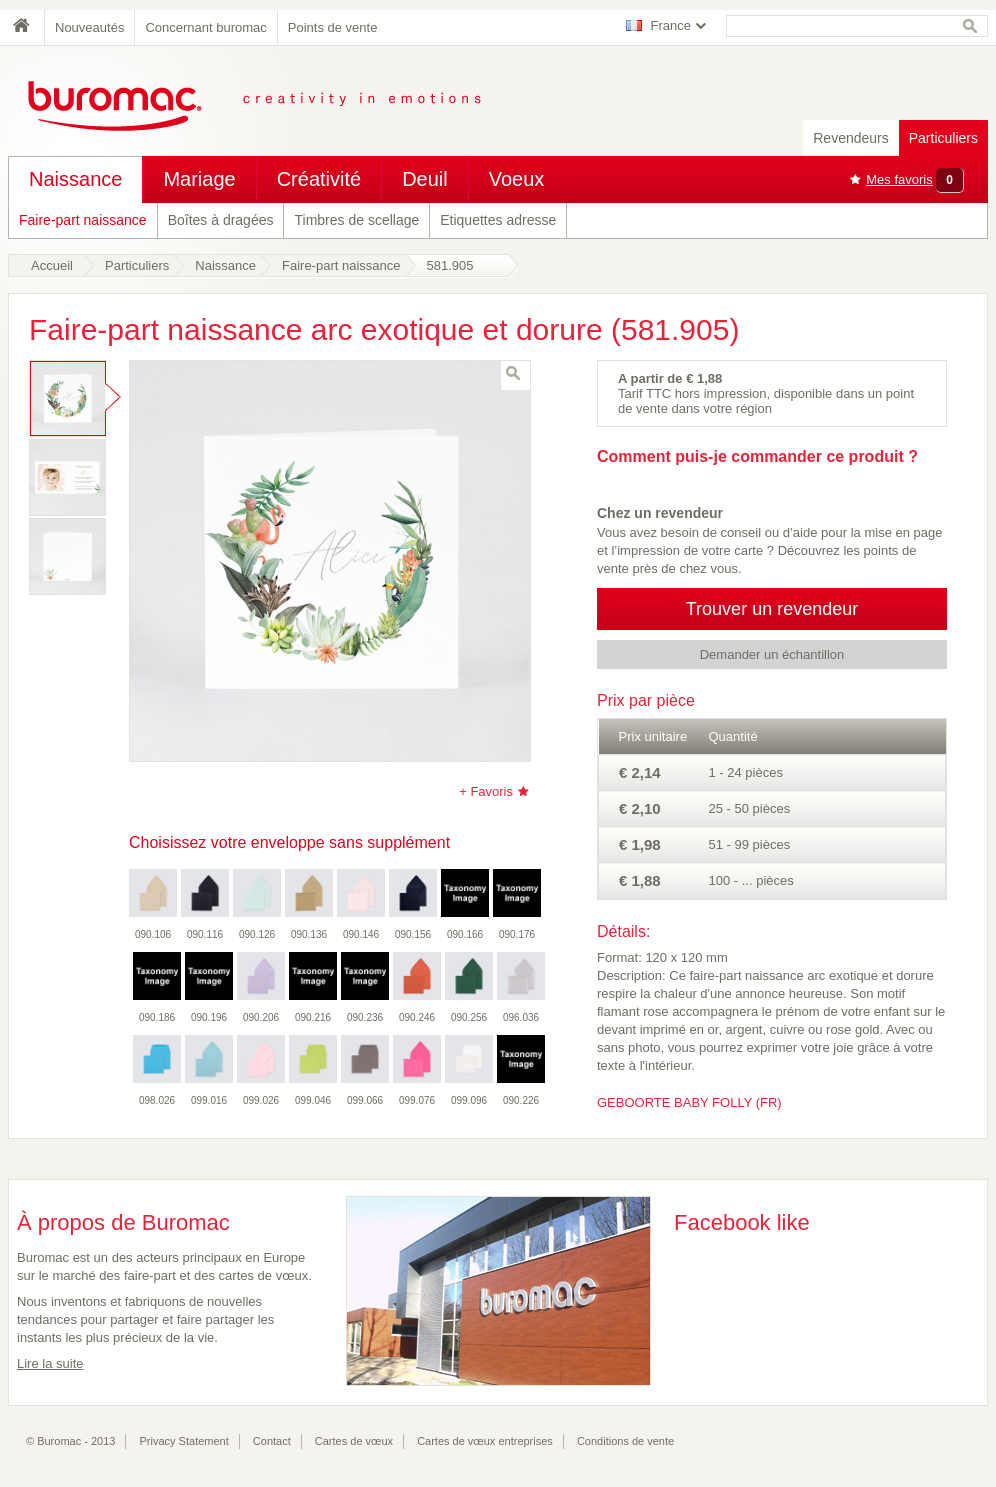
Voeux (517, 179)
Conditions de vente (625, 1441)
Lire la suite (50, 1363)
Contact (272, 1441)
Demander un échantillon (772, 654)
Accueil (52, 265)
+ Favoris (486, 791)
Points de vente (333, 27)
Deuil (425, 179)
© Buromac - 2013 (70, 1441)
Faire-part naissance (83, 220)
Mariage (199, 179)
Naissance (75, 179)
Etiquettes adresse (498, 220)
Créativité (319, 179)
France (671, 25)
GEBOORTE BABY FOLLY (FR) (689, 1102)
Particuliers (943, 138)
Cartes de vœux (354, 1441)
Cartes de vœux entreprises (485, 1441)
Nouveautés (89, 27)
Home (26, 27)
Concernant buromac (205, 27)
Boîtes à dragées (221, 220)
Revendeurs (851, 138)
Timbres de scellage (356, 220)
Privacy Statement (184, 1441)
